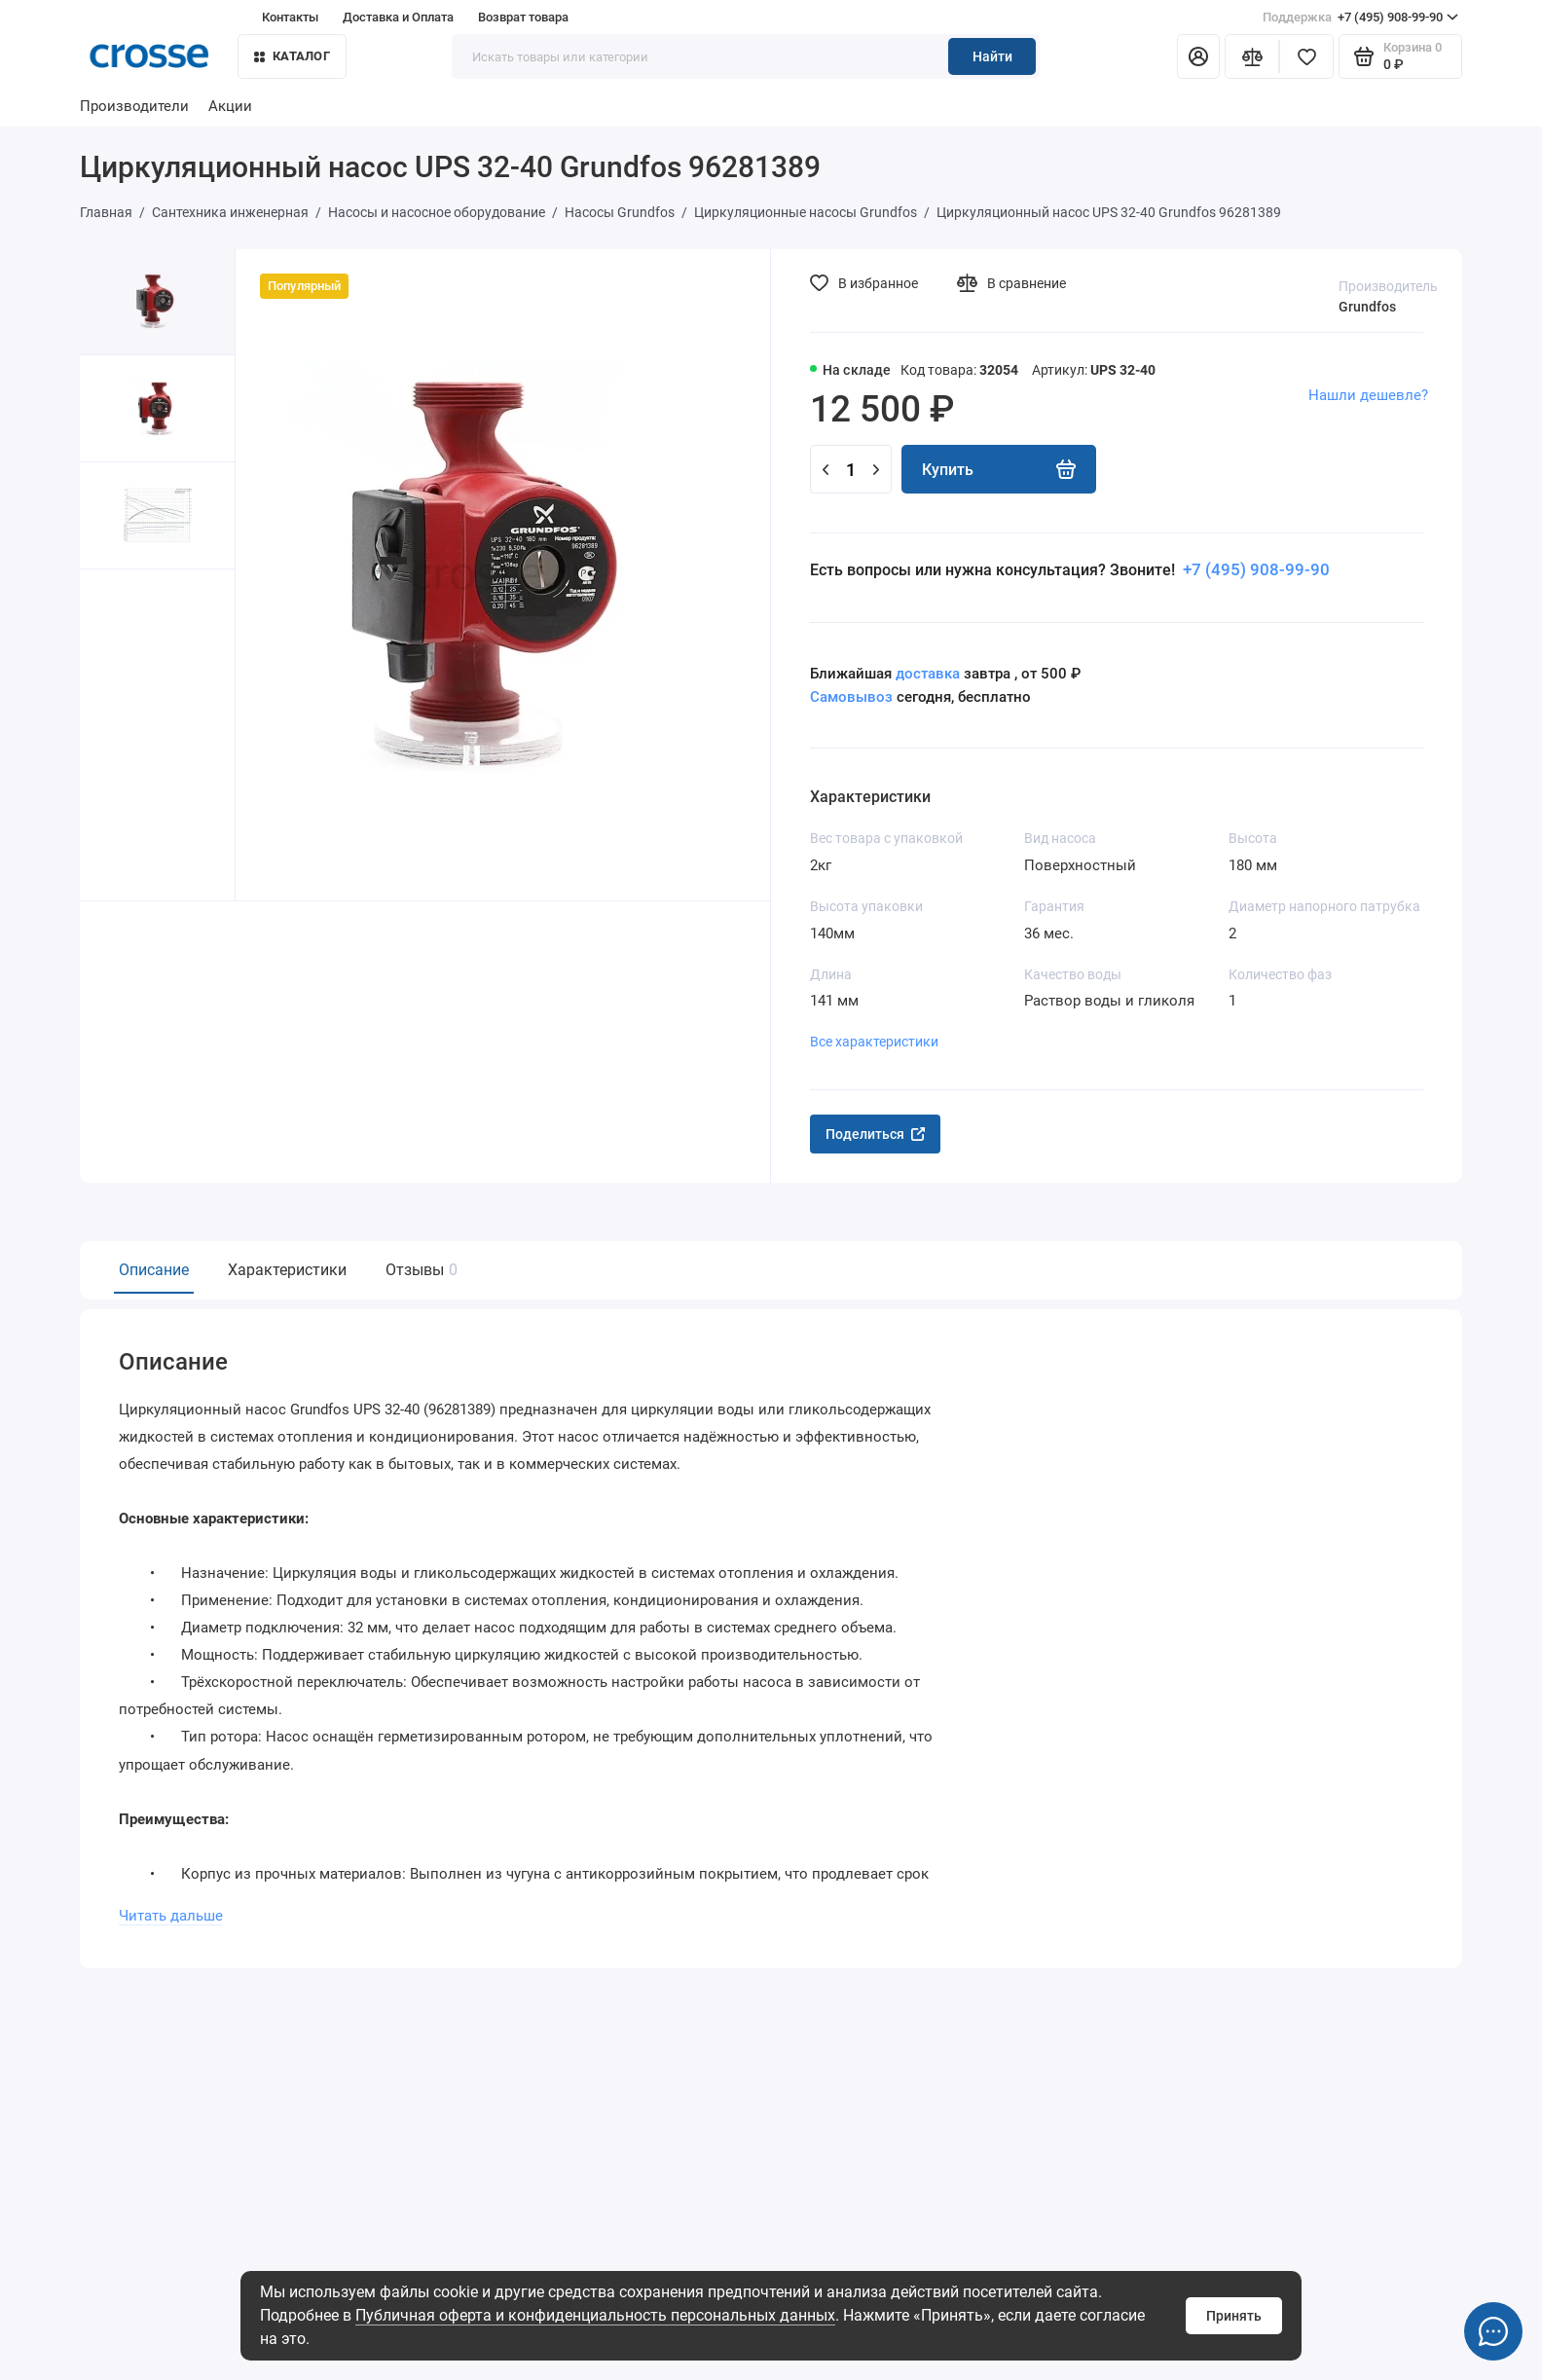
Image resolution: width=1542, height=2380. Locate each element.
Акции (230, 106)
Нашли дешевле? (1368, 395)
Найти (992, 56)
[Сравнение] (1252, 56)
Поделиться (875, 1134)
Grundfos (1367, 306)
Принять (1234, 2316)
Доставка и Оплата (398, 17)
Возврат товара (523, 17)
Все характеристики (874, 1041)
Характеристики (287, 1270)
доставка (928, 673)
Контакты (290, 17)
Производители (134, 106)
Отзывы (419, 1270)
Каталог (292, 56)
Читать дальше (171, 1913)
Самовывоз (851, 697)
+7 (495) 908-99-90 (1360, 17)
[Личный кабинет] (1198, 56)
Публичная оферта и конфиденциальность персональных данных (595, 2315)
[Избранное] (1306, 56)
